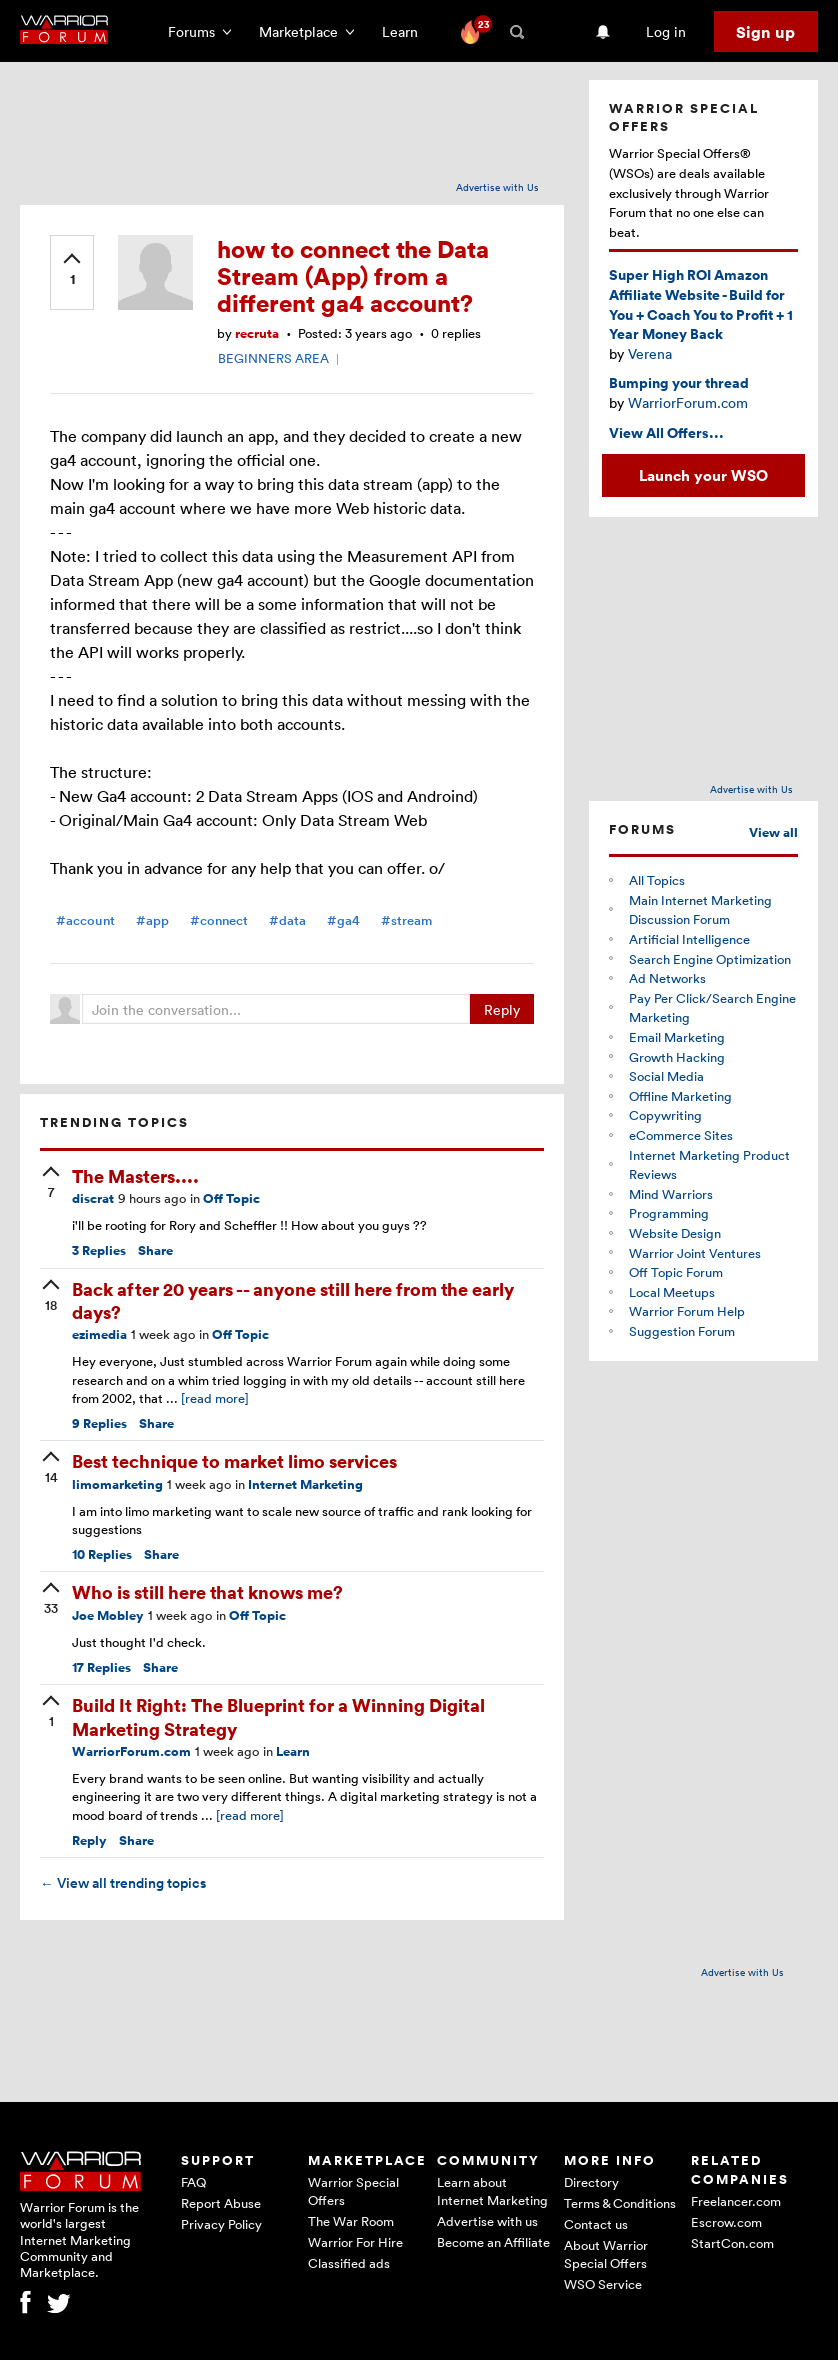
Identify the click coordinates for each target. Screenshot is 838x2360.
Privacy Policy (221, 2224)
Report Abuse (221, 2203)
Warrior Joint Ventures (695, 1253)
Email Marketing (677, 1037)
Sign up (765, 32)
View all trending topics (123, 1883)
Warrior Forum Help (687, 1311)
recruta (257, 333)
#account (85, 920)
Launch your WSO (703, 475)
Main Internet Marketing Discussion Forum (700, 910)
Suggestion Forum (682, 1331)
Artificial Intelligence (689, 939)
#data (287, 920)
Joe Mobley (108, 1615)
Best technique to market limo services (234, 1460)
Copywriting (665, 1115)
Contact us (596, 2224)
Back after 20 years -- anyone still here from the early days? (293, 1300)
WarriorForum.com (131, 1751)
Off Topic (231, 1198)
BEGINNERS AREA (273, 358)
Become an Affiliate (493, 2242)
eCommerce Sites (681, 1135)
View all (773, 832)
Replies (99, 1250)
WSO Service (603, 2284)
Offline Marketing (680, 1096)
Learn (406, 31)
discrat (93, 1198)
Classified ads (349, 2263)
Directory (591, 2182)
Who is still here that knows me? (207, 1591)
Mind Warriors (671, 1194)
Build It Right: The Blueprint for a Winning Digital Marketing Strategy (278, 1716)
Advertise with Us (497, 187)
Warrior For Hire (355, 2242)
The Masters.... (135, 1175)
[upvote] (72, 271)
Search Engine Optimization (710, 959)
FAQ (193, 2182)
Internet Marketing (305, 1484)
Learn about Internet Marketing (492, 2191)
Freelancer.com (736, 2201)
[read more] (215, 1398)
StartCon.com (732, 2243)
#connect (219, 920)
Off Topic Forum (676, 1272)
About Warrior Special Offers (606, 2254)
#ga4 (343, 920)
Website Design (675, 1233)
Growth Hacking (677, 1057)
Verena (650, 353)
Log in (666, 31)
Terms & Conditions (620, 2203)
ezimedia (99, 1334)
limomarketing (117, 1484)
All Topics (657, 880)
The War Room (351, 2221)
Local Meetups (672, 1292)
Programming (669, 1213)
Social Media (666, 1076)
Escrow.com (726, 2222)
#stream (406, 920)
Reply (502, 1009)
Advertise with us (487, 2221)
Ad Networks (667, 978)
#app (152, 920)
